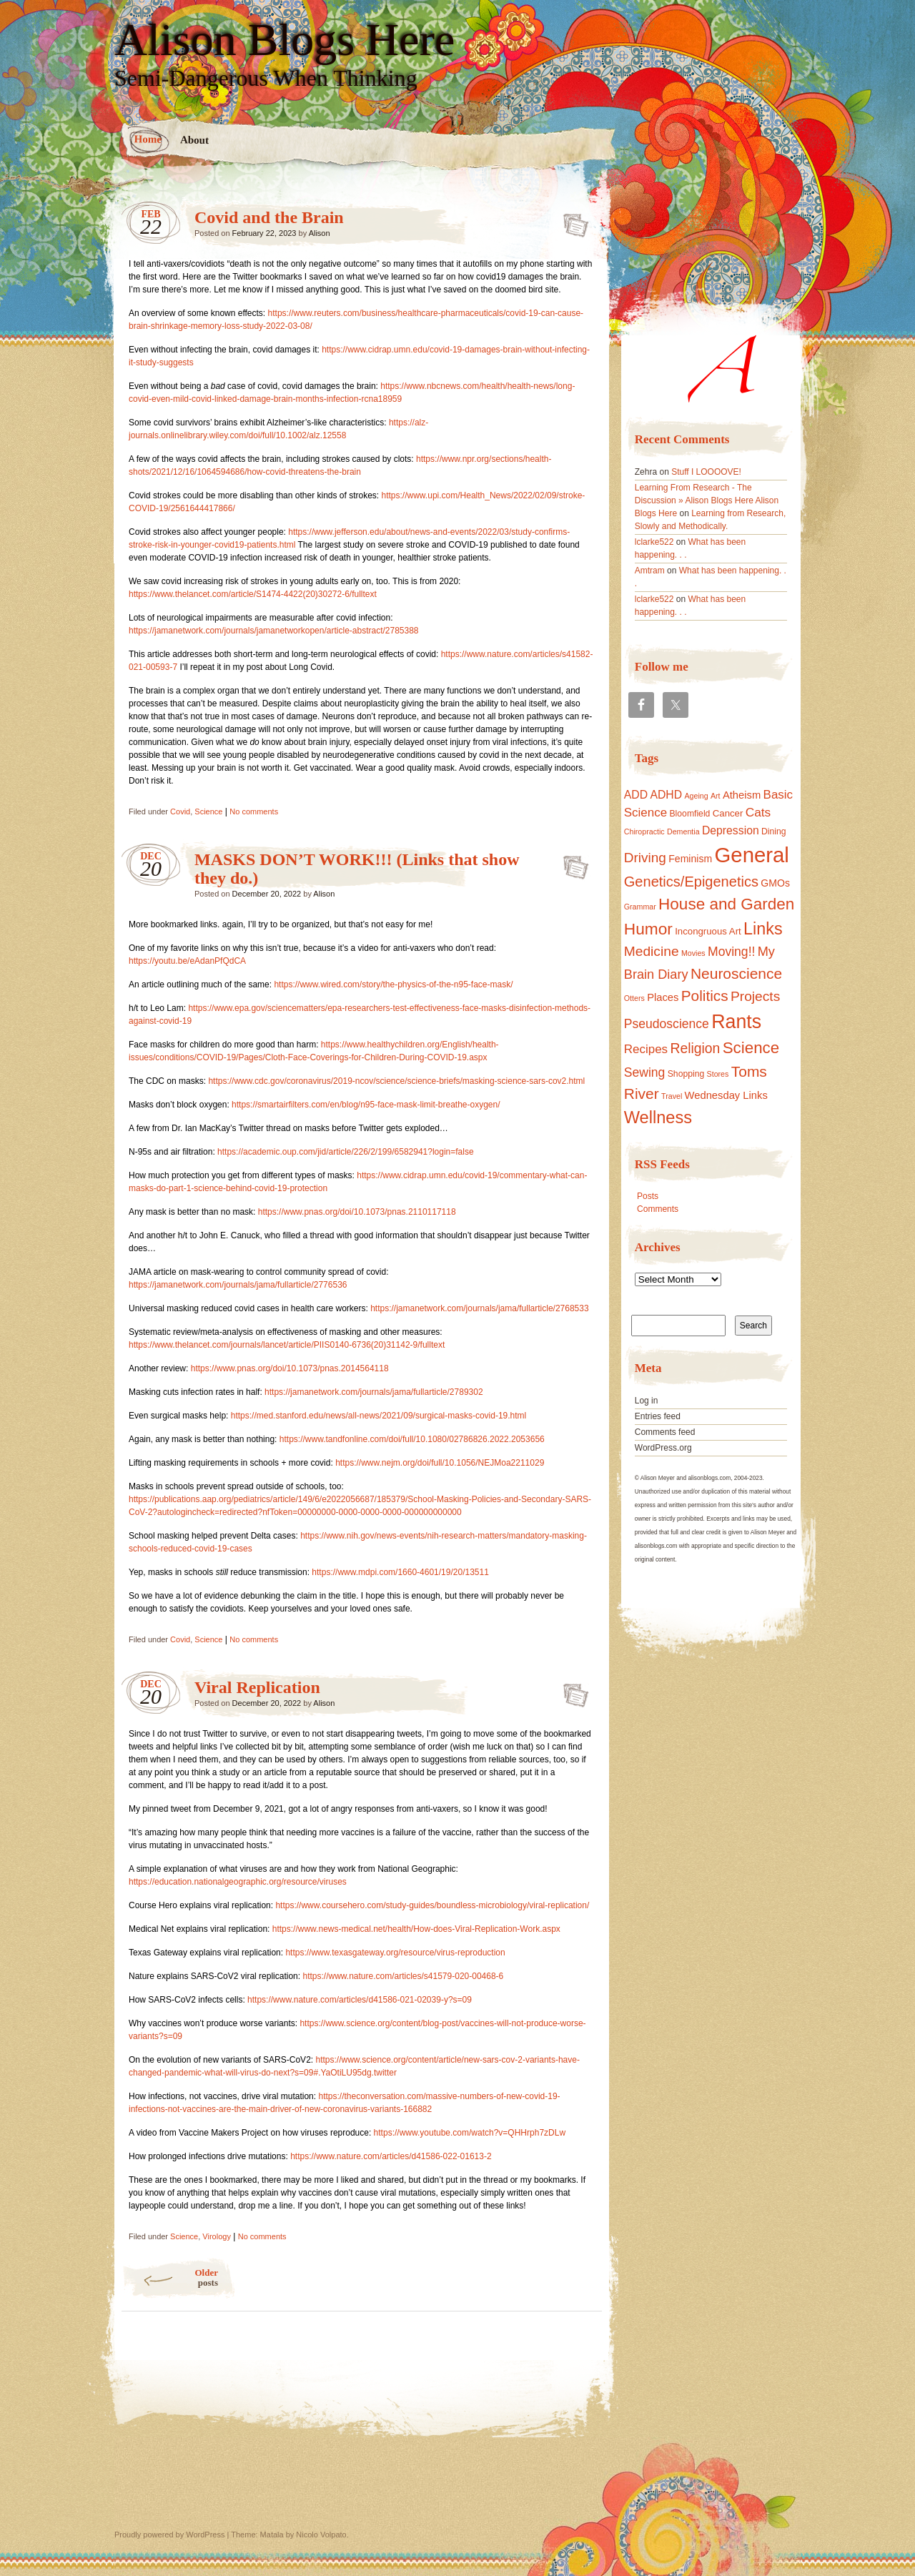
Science (208, 811)
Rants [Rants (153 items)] (736, 1021)
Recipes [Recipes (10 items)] (646, 1049)
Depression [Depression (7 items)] (730, 830)
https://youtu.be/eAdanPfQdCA (187, 961)
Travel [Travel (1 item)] (671, 1096)
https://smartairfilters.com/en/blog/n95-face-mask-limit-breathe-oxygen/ (366, 1105)
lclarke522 (654, 542)
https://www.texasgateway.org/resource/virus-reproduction (395, 1953)
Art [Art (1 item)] (716, 795)
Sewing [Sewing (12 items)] (645, 1072)
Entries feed (658, 1416)
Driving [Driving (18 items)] (645, 857)
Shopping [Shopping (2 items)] (686, 1074)
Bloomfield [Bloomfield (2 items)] (689, 814)
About (194, 140)
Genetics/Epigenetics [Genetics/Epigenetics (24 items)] (691, 881)
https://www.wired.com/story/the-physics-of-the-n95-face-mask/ (393, 984)
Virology (216, 2236)
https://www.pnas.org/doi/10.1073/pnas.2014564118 (290, 1368)
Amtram (650, 571)
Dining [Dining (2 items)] (773, 831)
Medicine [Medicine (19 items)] (651, 951)
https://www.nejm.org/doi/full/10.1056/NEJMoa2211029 (439, 1463)
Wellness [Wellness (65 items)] (658, 1117)
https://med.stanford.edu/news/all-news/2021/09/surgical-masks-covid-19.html (379, 1416)
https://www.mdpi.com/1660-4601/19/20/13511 (400, 1572)
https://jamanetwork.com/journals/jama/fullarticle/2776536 (238, 1285)
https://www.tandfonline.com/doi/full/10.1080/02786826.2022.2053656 (412, 1439)
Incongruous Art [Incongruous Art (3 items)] (708, 931)
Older (170, 2277)
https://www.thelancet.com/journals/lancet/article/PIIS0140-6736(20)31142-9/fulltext (287, 1345)
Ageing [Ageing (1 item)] (696, 795)
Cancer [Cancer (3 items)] (728, 813)
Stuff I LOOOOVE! (706, 472)
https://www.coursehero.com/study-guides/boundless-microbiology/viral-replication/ (432, 1905)
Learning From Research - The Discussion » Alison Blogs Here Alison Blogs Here (706, 500)
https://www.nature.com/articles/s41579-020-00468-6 (402, 1976)
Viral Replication (257, 1687)
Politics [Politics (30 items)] (704, 995)
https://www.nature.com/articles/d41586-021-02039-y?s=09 (359, 2000)
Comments (657, 1209)
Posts (647, 1196)
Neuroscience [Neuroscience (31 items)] (736, 973)
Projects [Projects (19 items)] (755, 996)
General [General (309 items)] (752, 855)
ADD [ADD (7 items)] (636, 795)
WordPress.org (663, 1448)
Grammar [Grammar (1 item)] (640, 906)
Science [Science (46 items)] (751, 1048)
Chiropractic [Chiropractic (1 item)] (644, 831)
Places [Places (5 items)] (662, 997)
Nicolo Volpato (321, 2534)
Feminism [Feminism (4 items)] (690, 858)
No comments (253, 811)
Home (148, 139)
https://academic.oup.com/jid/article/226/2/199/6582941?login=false (345, 1152)
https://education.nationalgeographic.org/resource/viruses (238, 1882)
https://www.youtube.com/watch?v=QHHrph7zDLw (469, 2133)
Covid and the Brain (269, 217)
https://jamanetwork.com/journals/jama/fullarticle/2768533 (479, 1308)
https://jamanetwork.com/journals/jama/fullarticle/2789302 (373, 1392)
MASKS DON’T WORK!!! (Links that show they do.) (571, 863)
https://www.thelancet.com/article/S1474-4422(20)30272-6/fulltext (253, 594)
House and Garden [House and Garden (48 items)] (726, 904)
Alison (319, 233)
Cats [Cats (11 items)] (758, 812)
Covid (180, 811)
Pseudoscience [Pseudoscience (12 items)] (666, 1024)
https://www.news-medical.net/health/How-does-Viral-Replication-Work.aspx (416, 1929)
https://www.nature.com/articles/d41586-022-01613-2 (391, 2156)
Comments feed (665, 1432)
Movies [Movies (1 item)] (693, 953)
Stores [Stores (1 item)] (718, 1074)
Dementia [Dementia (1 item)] (683, 831)
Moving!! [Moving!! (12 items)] (731, 951)
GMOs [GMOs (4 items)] (775, 883)
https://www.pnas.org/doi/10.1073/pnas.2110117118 (357, 1212)
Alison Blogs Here (284, 40)
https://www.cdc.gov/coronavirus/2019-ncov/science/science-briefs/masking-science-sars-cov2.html (396, 1081)
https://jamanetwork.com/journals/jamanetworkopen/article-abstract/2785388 (274, 631)
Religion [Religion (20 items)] (695, 1048)
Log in (646, 1401)
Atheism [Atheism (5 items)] (742, 795)
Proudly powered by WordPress (169, 2534)
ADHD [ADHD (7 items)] (666, 795)
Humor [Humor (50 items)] (648, 928)
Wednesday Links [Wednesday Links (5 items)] (726, 1095)
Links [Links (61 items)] (763, 928)
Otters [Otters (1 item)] (634, 998)
